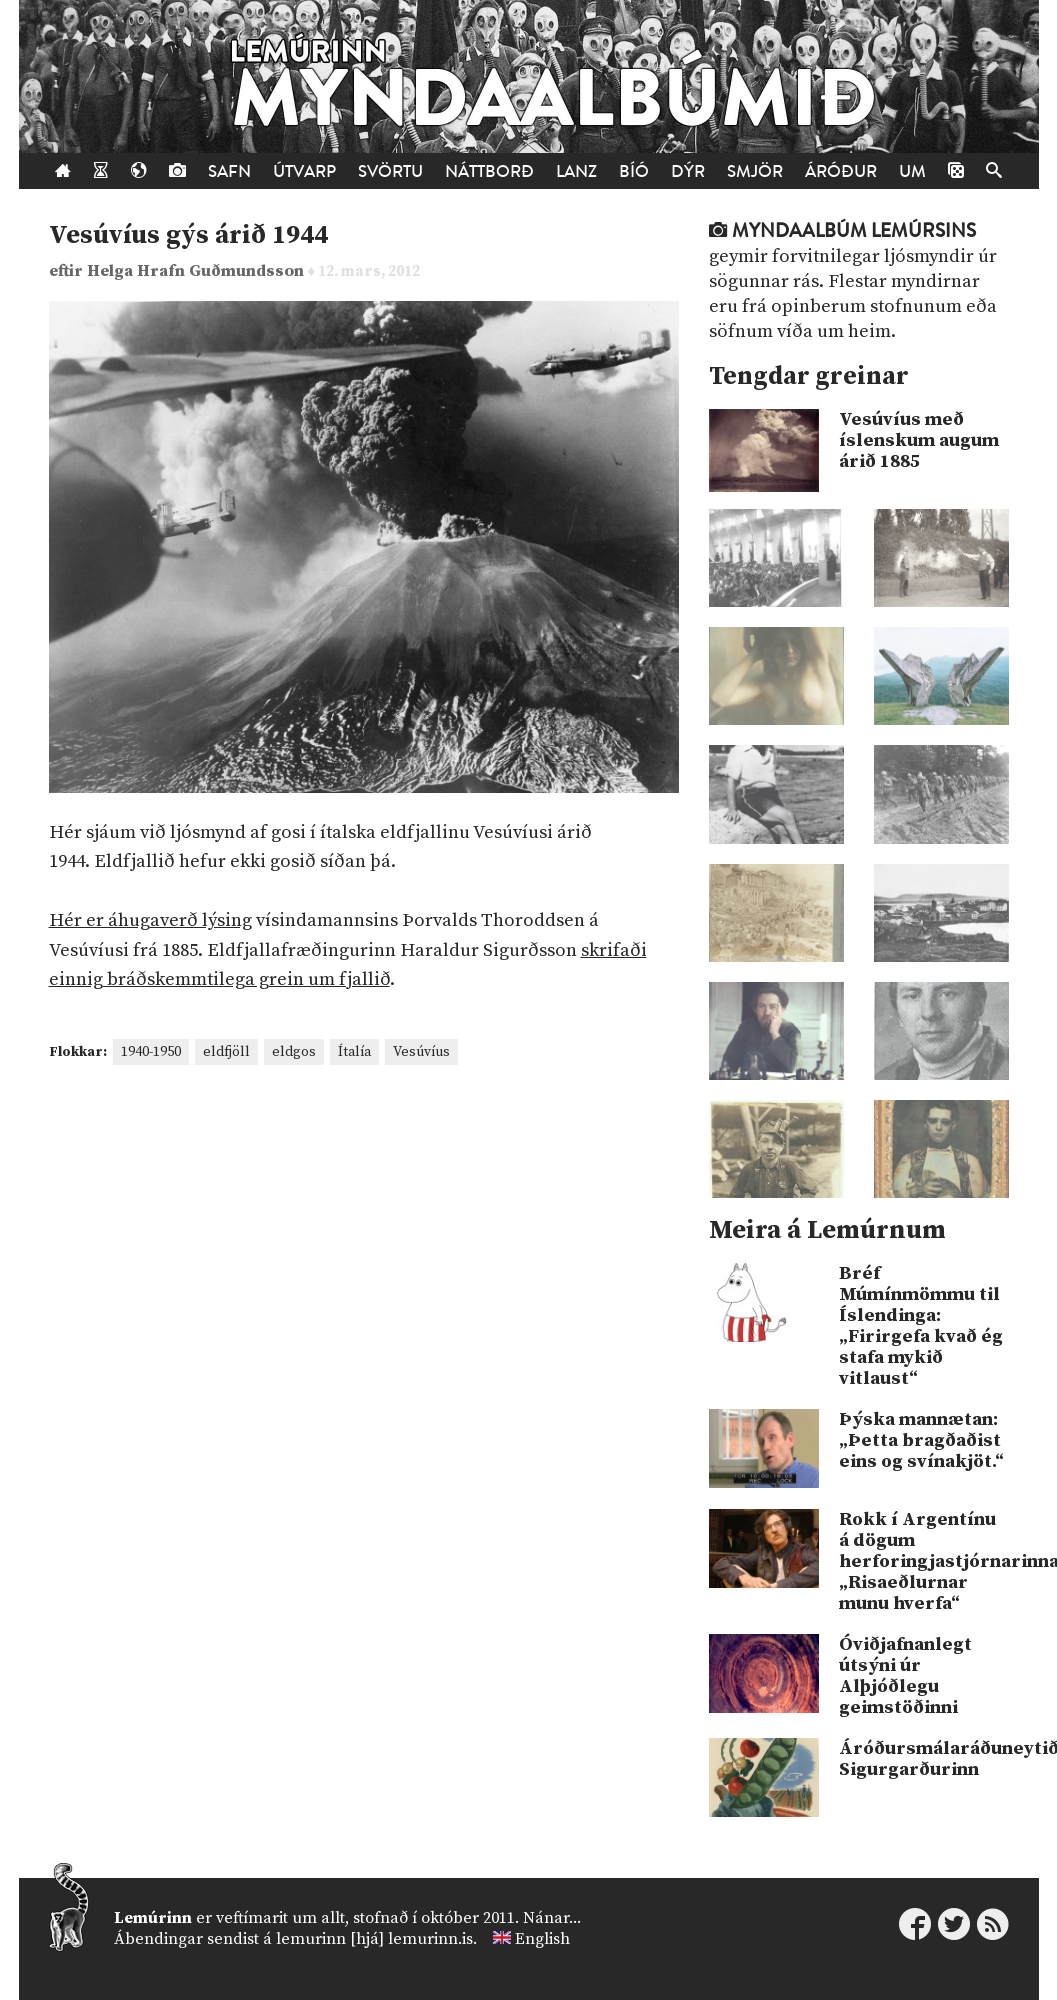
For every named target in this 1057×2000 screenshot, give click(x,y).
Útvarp (304, 171)
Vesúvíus (421, 1052)
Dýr (688, 171)
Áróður (841, 171)
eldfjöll (226, 1052)
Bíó (634, 171)
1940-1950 (151, 1052)
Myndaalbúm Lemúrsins (842, 231)
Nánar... (552, 1918)
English (542, 1939)
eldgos (294, 1052)
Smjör (755, 171)
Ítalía (354, 1052)
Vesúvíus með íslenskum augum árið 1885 (919, 440)
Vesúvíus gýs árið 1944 (188, 235)
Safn (229, 171)
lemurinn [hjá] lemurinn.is (374, 1939)
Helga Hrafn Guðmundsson (197, 271)
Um (912, 171)
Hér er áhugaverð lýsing (150, 920)
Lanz (576, 171)
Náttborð (489, 171)
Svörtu (390, 171)
